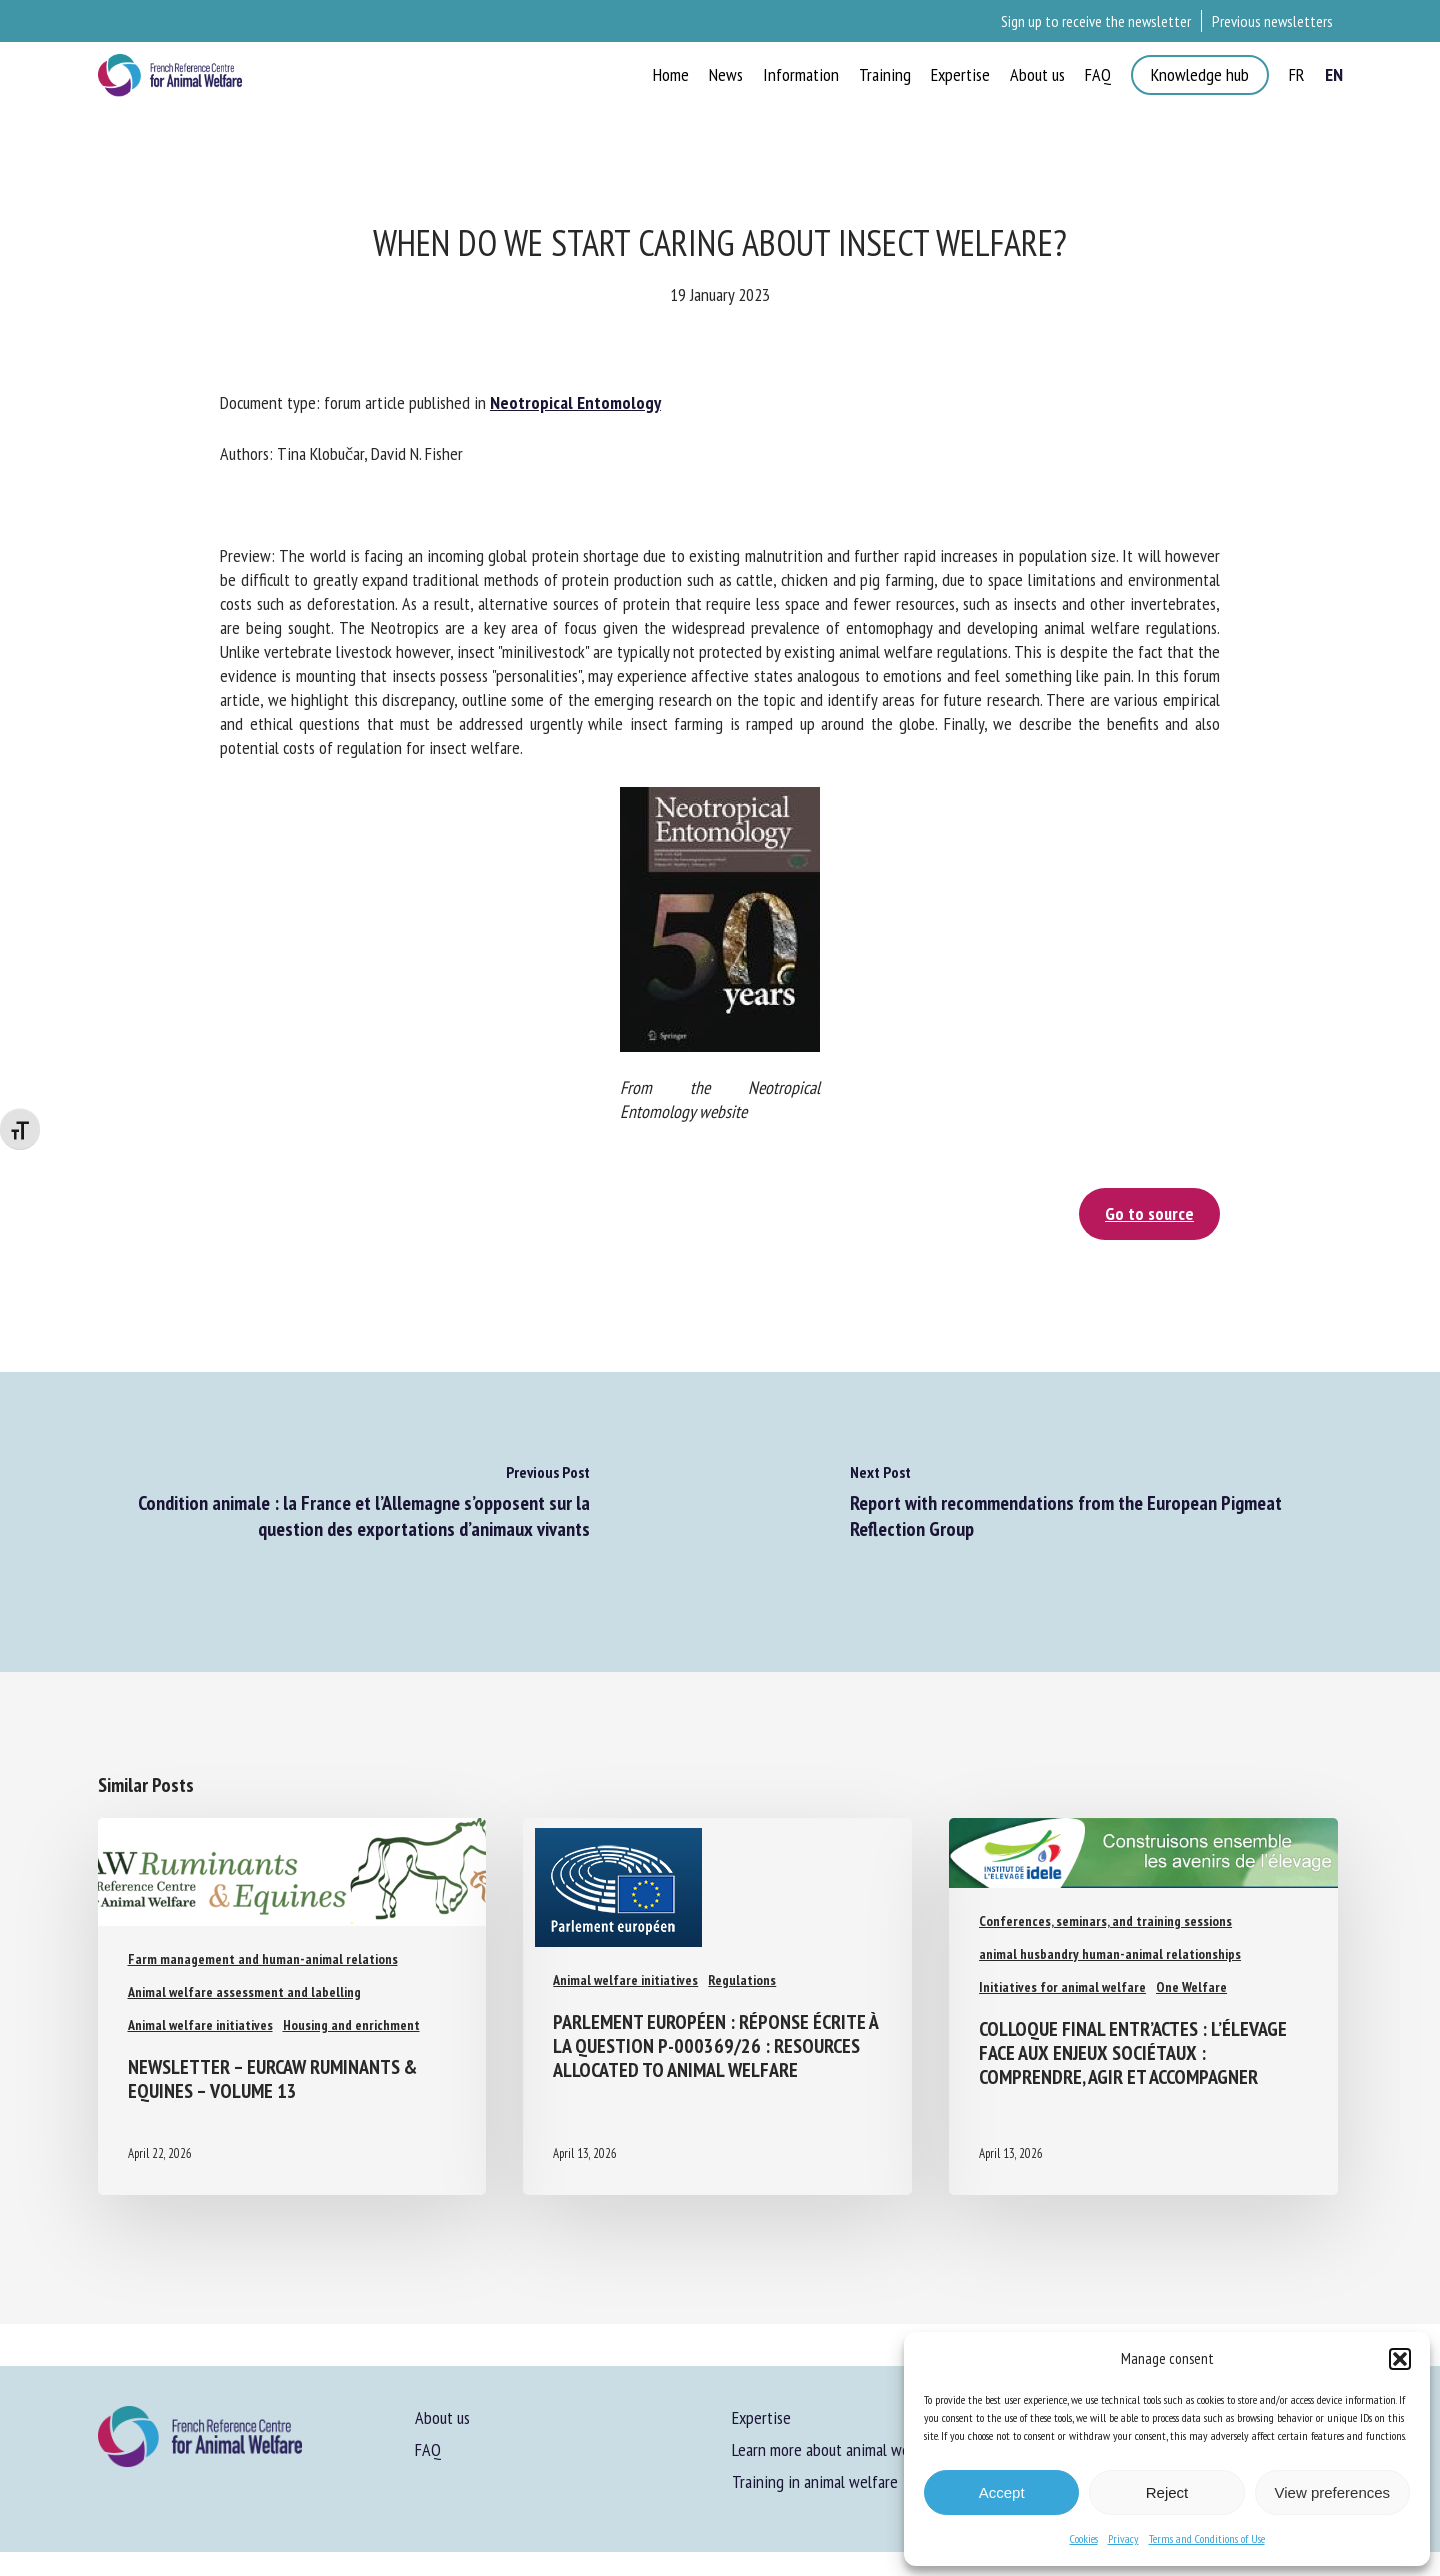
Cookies (1084, 2538)
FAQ (428, 2449)
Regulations (742, 1980)
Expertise (761, 2417)
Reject (1167, 2492)
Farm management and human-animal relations (263, 1959)
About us (442, 2417)
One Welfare (1191, 1987)
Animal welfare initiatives (200, 2025)
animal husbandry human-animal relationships (1110, 1954)
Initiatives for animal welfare (1062, 1987)
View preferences (1333, 2492)
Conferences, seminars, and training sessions (1105, 1921)
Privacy (1123, 2538)
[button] (1400, 2359)
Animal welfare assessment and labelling (244, 1992)
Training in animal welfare (815, 2481)
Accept (1002, 2492)
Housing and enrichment (351, 2025)
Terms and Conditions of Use (1207, 2538)
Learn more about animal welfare (836, 2449)
